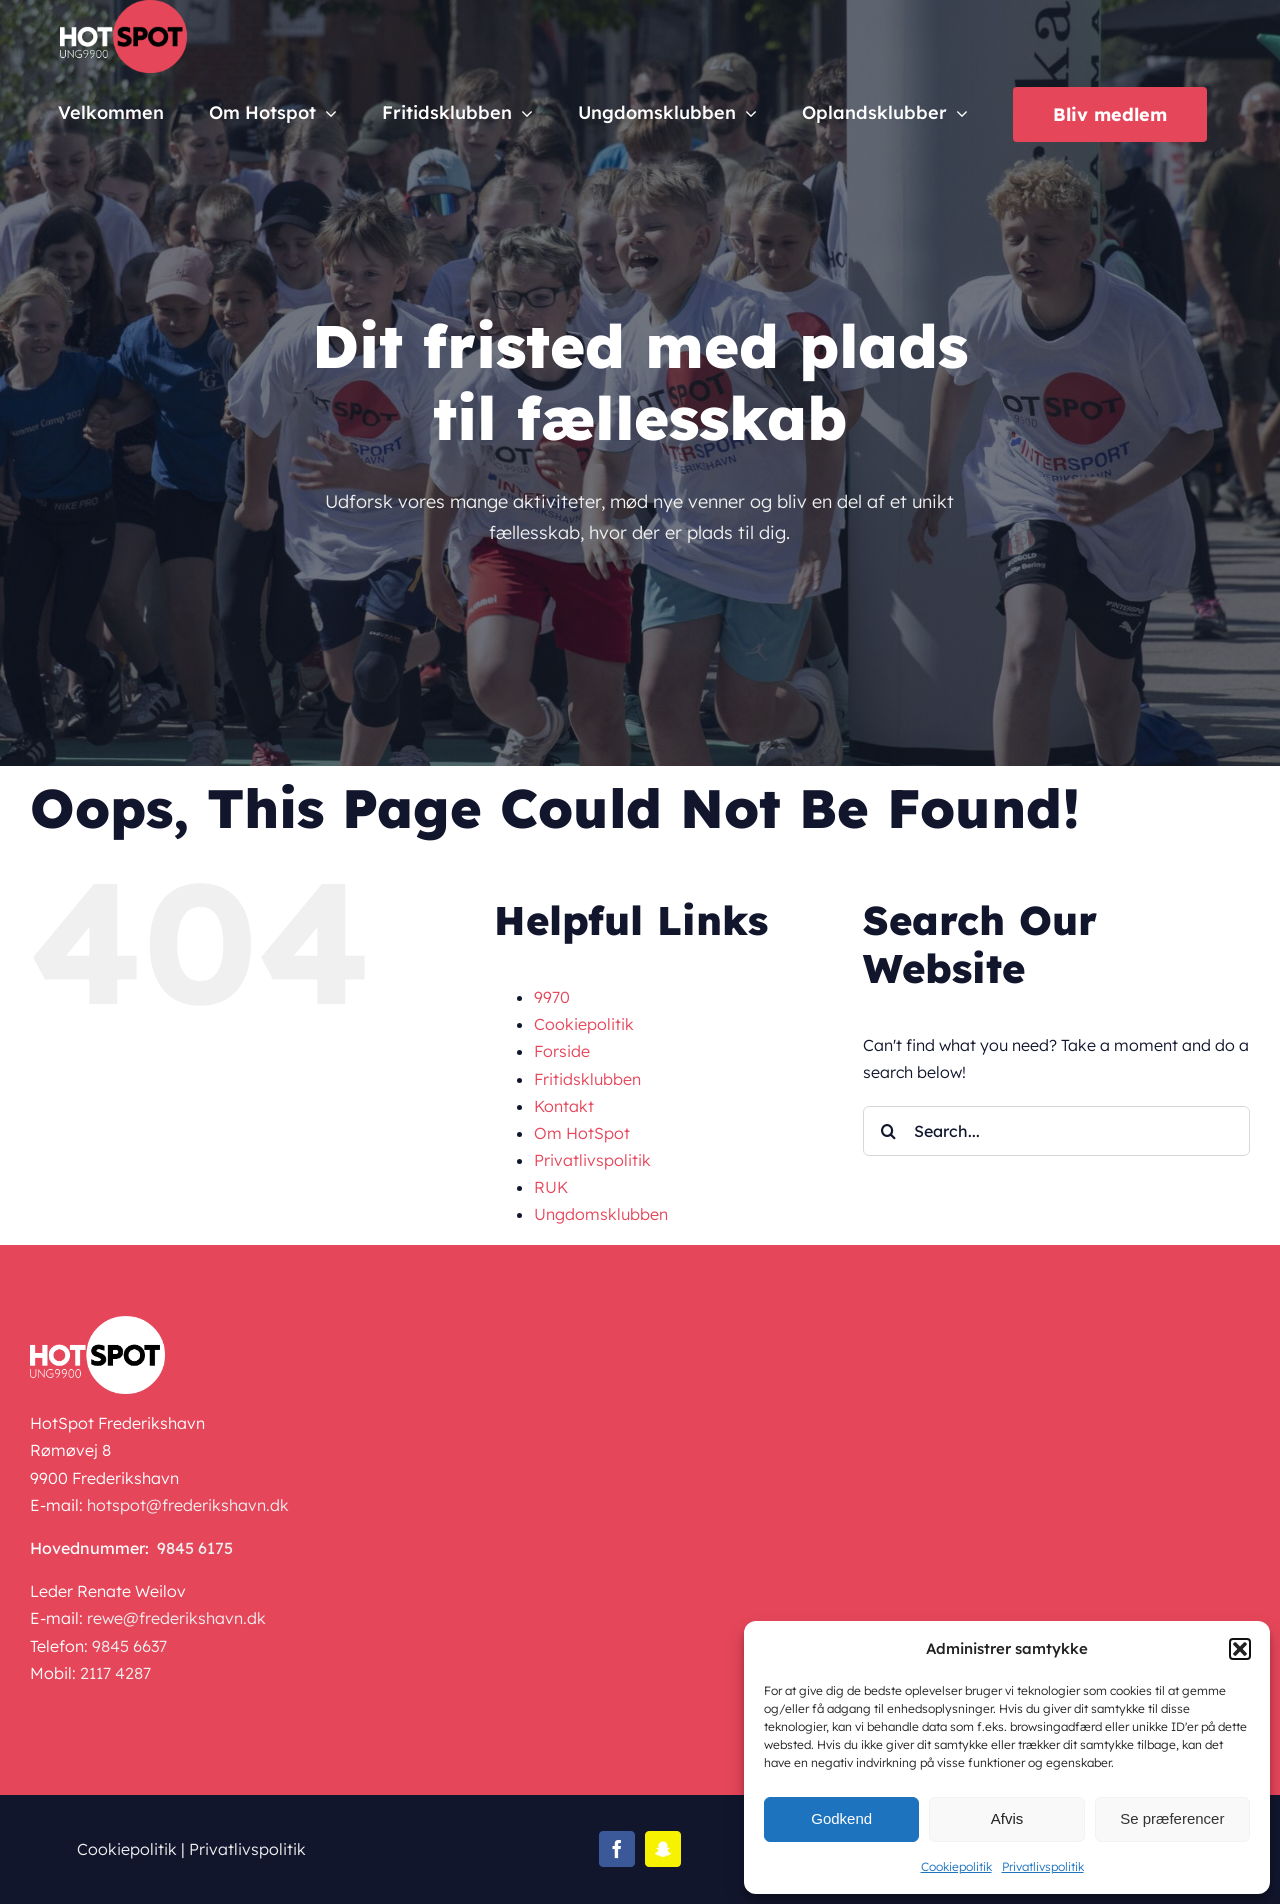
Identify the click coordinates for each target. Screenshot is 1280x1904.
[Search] (888, 1131)
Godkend (841, 1818)
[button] (1240, 1649)
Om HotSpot (582, 1133)
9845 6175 (195, 1548)
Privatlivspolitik (1043, 1866)
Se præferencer (1172, 1818)
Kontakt (564, 1106)
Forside (562, 1051)
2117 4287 (115, 1673)
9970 (552, 997)
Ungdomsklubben (601, 1214)
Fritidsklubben (587, 1079)
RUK (551, 1187)
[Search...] (1056, 1131)
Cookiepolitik (956, 1866)
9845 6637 (129, 1646)
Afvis (1007, 1818)
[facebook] (617, 1849)
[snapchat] (663, 1849)
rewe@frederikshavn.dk (176, 1618)
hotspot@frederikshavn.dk (188, 1505)
